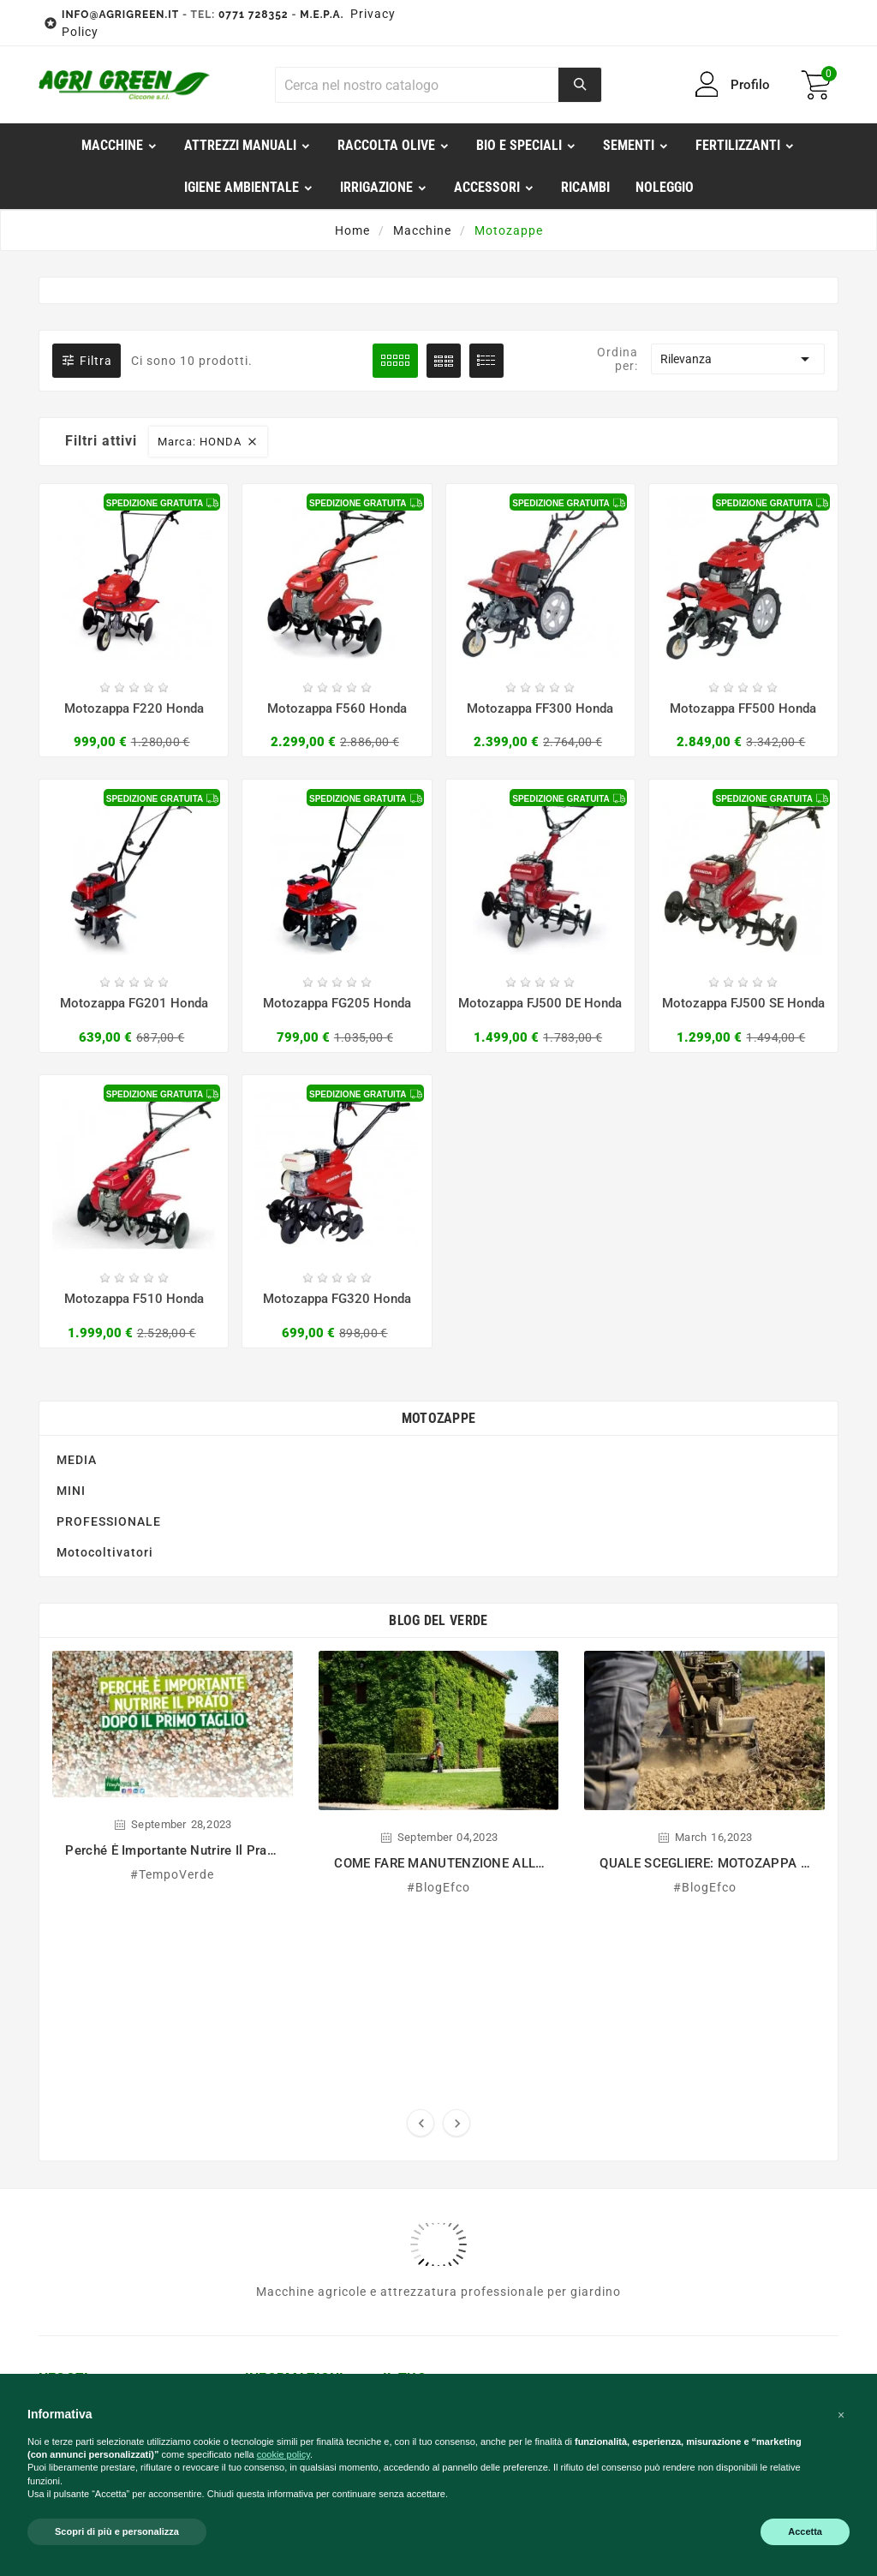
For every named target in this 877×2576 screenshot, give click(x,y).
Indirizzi (407, 2034)
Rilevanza (737, 359)
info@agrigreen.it (109, 1996)
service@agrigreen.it (119, 2107)
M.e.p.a (268, 1973)
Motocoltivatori (105, 1402)
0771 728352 (253, 15)
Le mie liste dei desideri (428, 2089)
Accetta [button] (805, 2531)
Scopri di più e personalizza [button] (117, 2531)
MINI (71, 1341)
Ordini (401, 1986)
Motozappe (439, 1268)
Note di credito (428, 2010)
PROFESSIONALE (109, 1371)
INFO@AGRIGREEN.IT (120, 15)
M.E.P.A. (321, 15)
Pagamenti (278, 1997)
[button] (841, 2415)
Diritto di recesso (297, 2021)
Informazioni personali (422, 1955)
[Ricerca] (417, 85)
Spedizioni (276, 2045)
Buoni (400, 2058)
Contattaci (277, 2106)
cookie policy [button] (283, 2454)
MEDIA (77, 1310)
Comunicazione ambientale (291, 2075)
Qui (670, 2082)
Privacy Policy (288, 2130)
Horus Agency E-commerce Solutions (621, 2267)
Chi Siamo (275, 1949)
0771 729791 (96, 2131)
